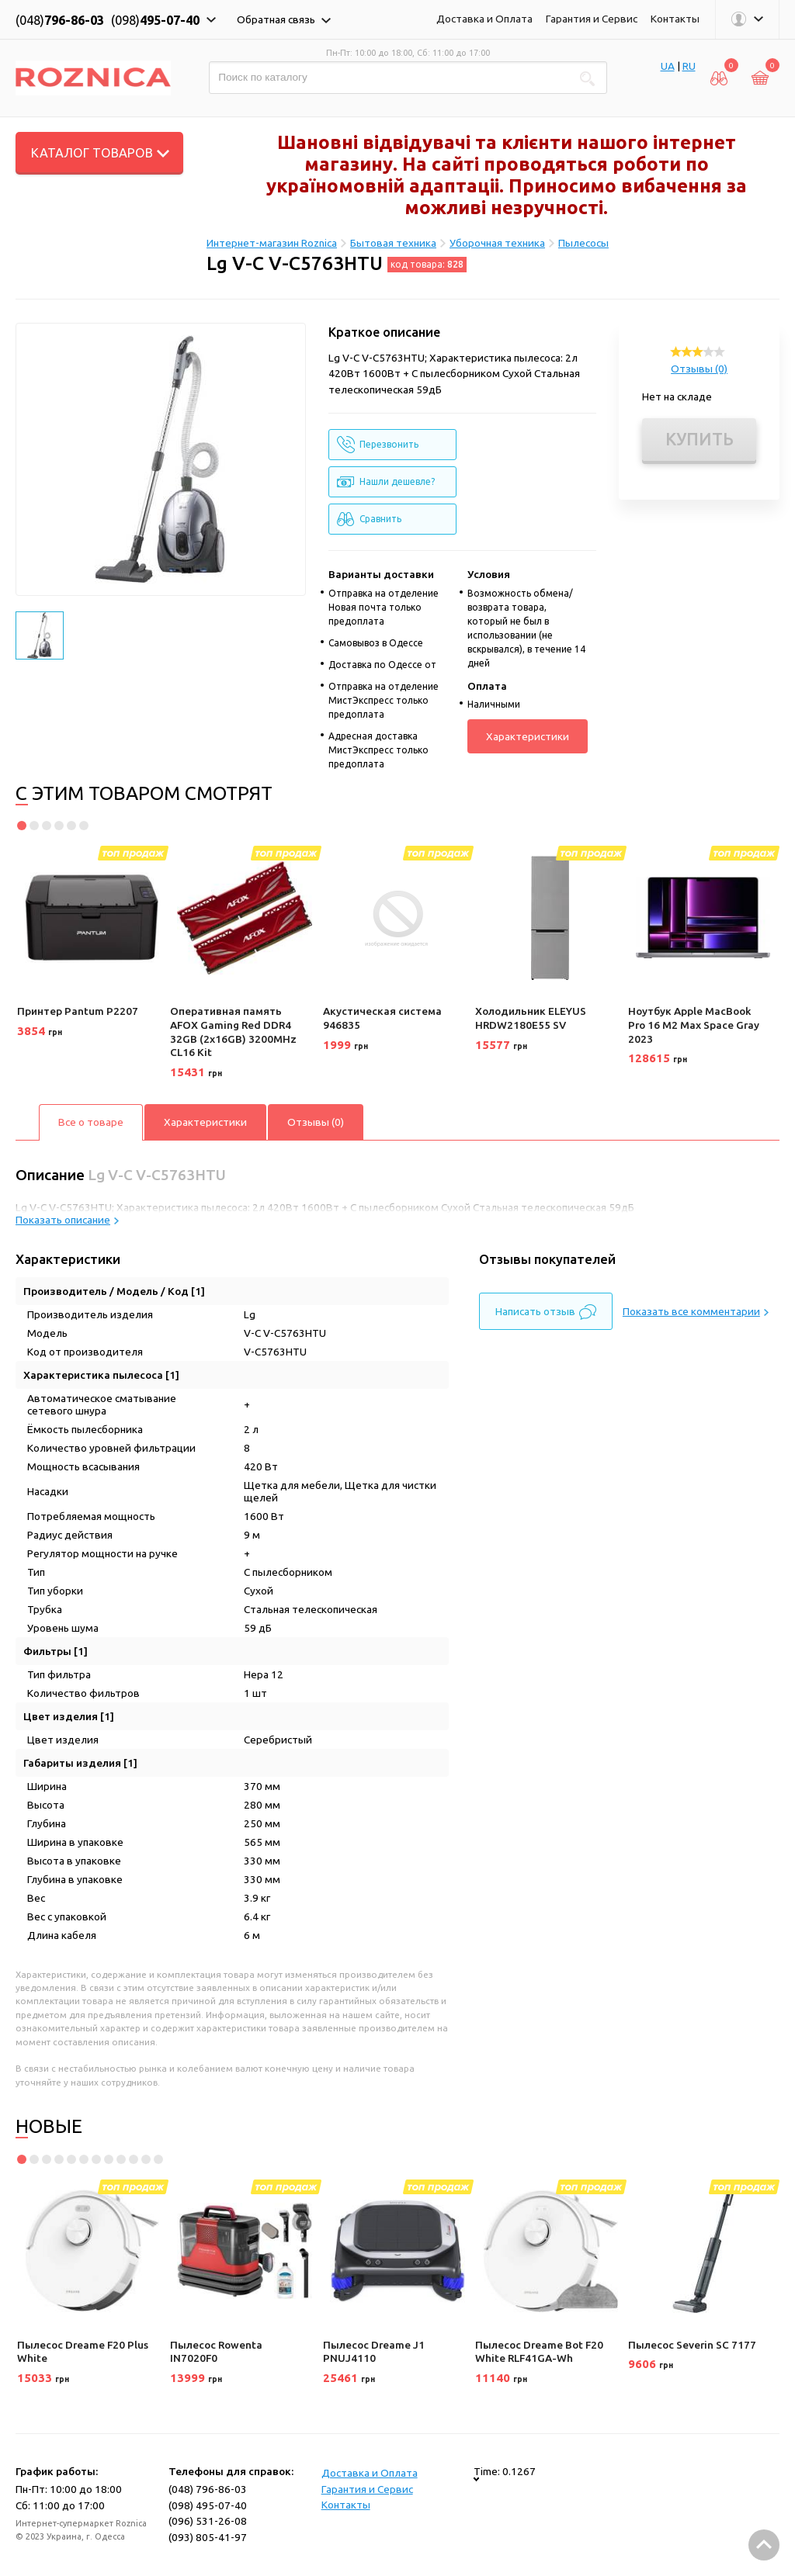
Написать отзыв (545, 1312)
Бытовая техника (393, 243)
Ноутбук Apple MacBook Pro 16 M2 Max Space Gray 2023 (693, 1024)
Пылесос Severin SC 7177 (692, 2345)
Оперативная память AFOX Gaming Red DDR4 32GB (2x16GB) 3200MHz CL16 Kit (233, 1031)
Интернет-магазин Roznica (272, 243)
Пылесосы (583, 243)
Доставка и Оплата (484, 18)
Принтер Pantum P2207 (77, 1011)
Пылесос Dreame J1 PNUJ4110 (374, 2352)
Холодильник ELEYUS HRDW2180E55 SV (530, 1018)
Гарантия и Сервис (591, 18)
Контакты (675, 18)
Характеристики (527, 736)
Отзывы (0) (699, 368)
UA (668, 66)
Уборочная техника (497, 243)
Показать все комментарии (696, 1311)
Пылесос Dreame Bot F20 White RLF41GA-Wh (539, 2352)
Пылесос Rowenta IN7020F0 (216, 2352)
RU (689, 66)
